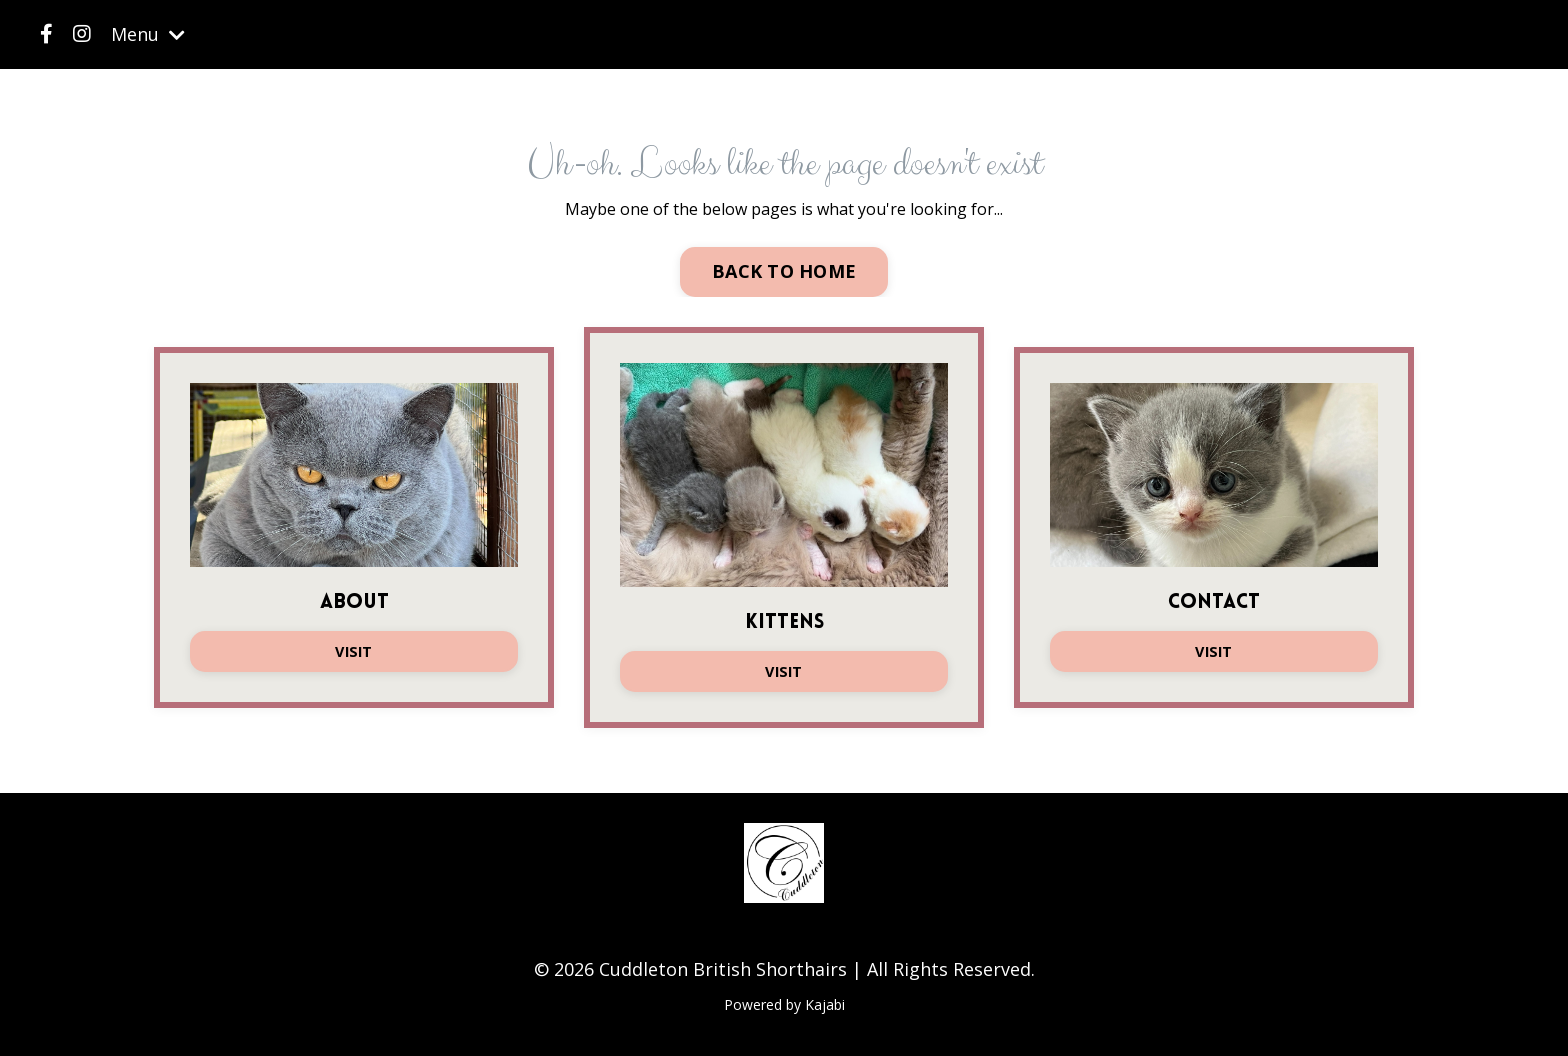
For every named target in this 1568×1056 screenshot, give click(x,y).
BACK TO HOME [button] (784, 271)
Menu (148, 34)
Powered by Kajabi (784, 1004)
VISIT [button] (353, 651)
